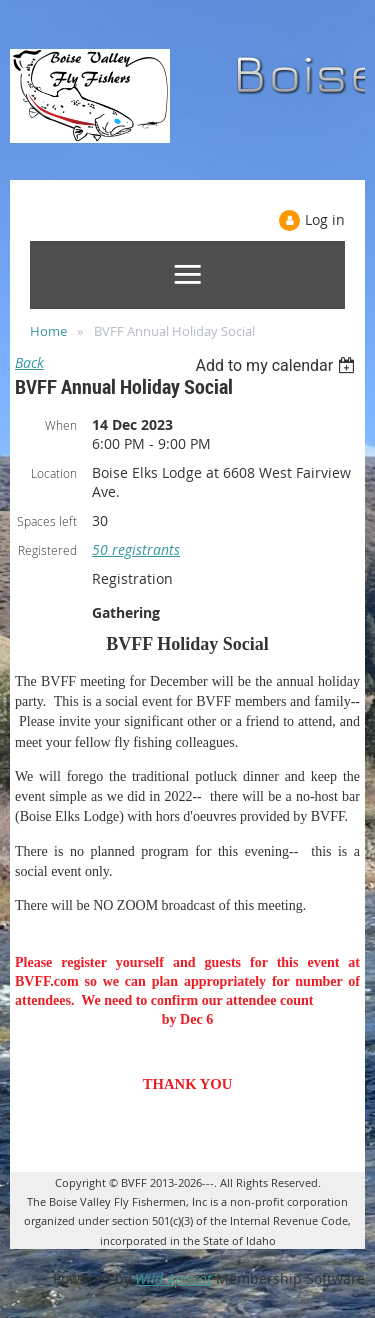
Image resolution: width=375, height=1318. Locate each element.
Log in (325, 219)
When (61, 425)
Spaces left (47, 521)
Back (29, 362)
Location (54, 473)
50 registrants (136, 549)
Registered (47, 550)
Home (48, 331)
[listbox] (277, 365)
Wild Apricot (173, 1278)
